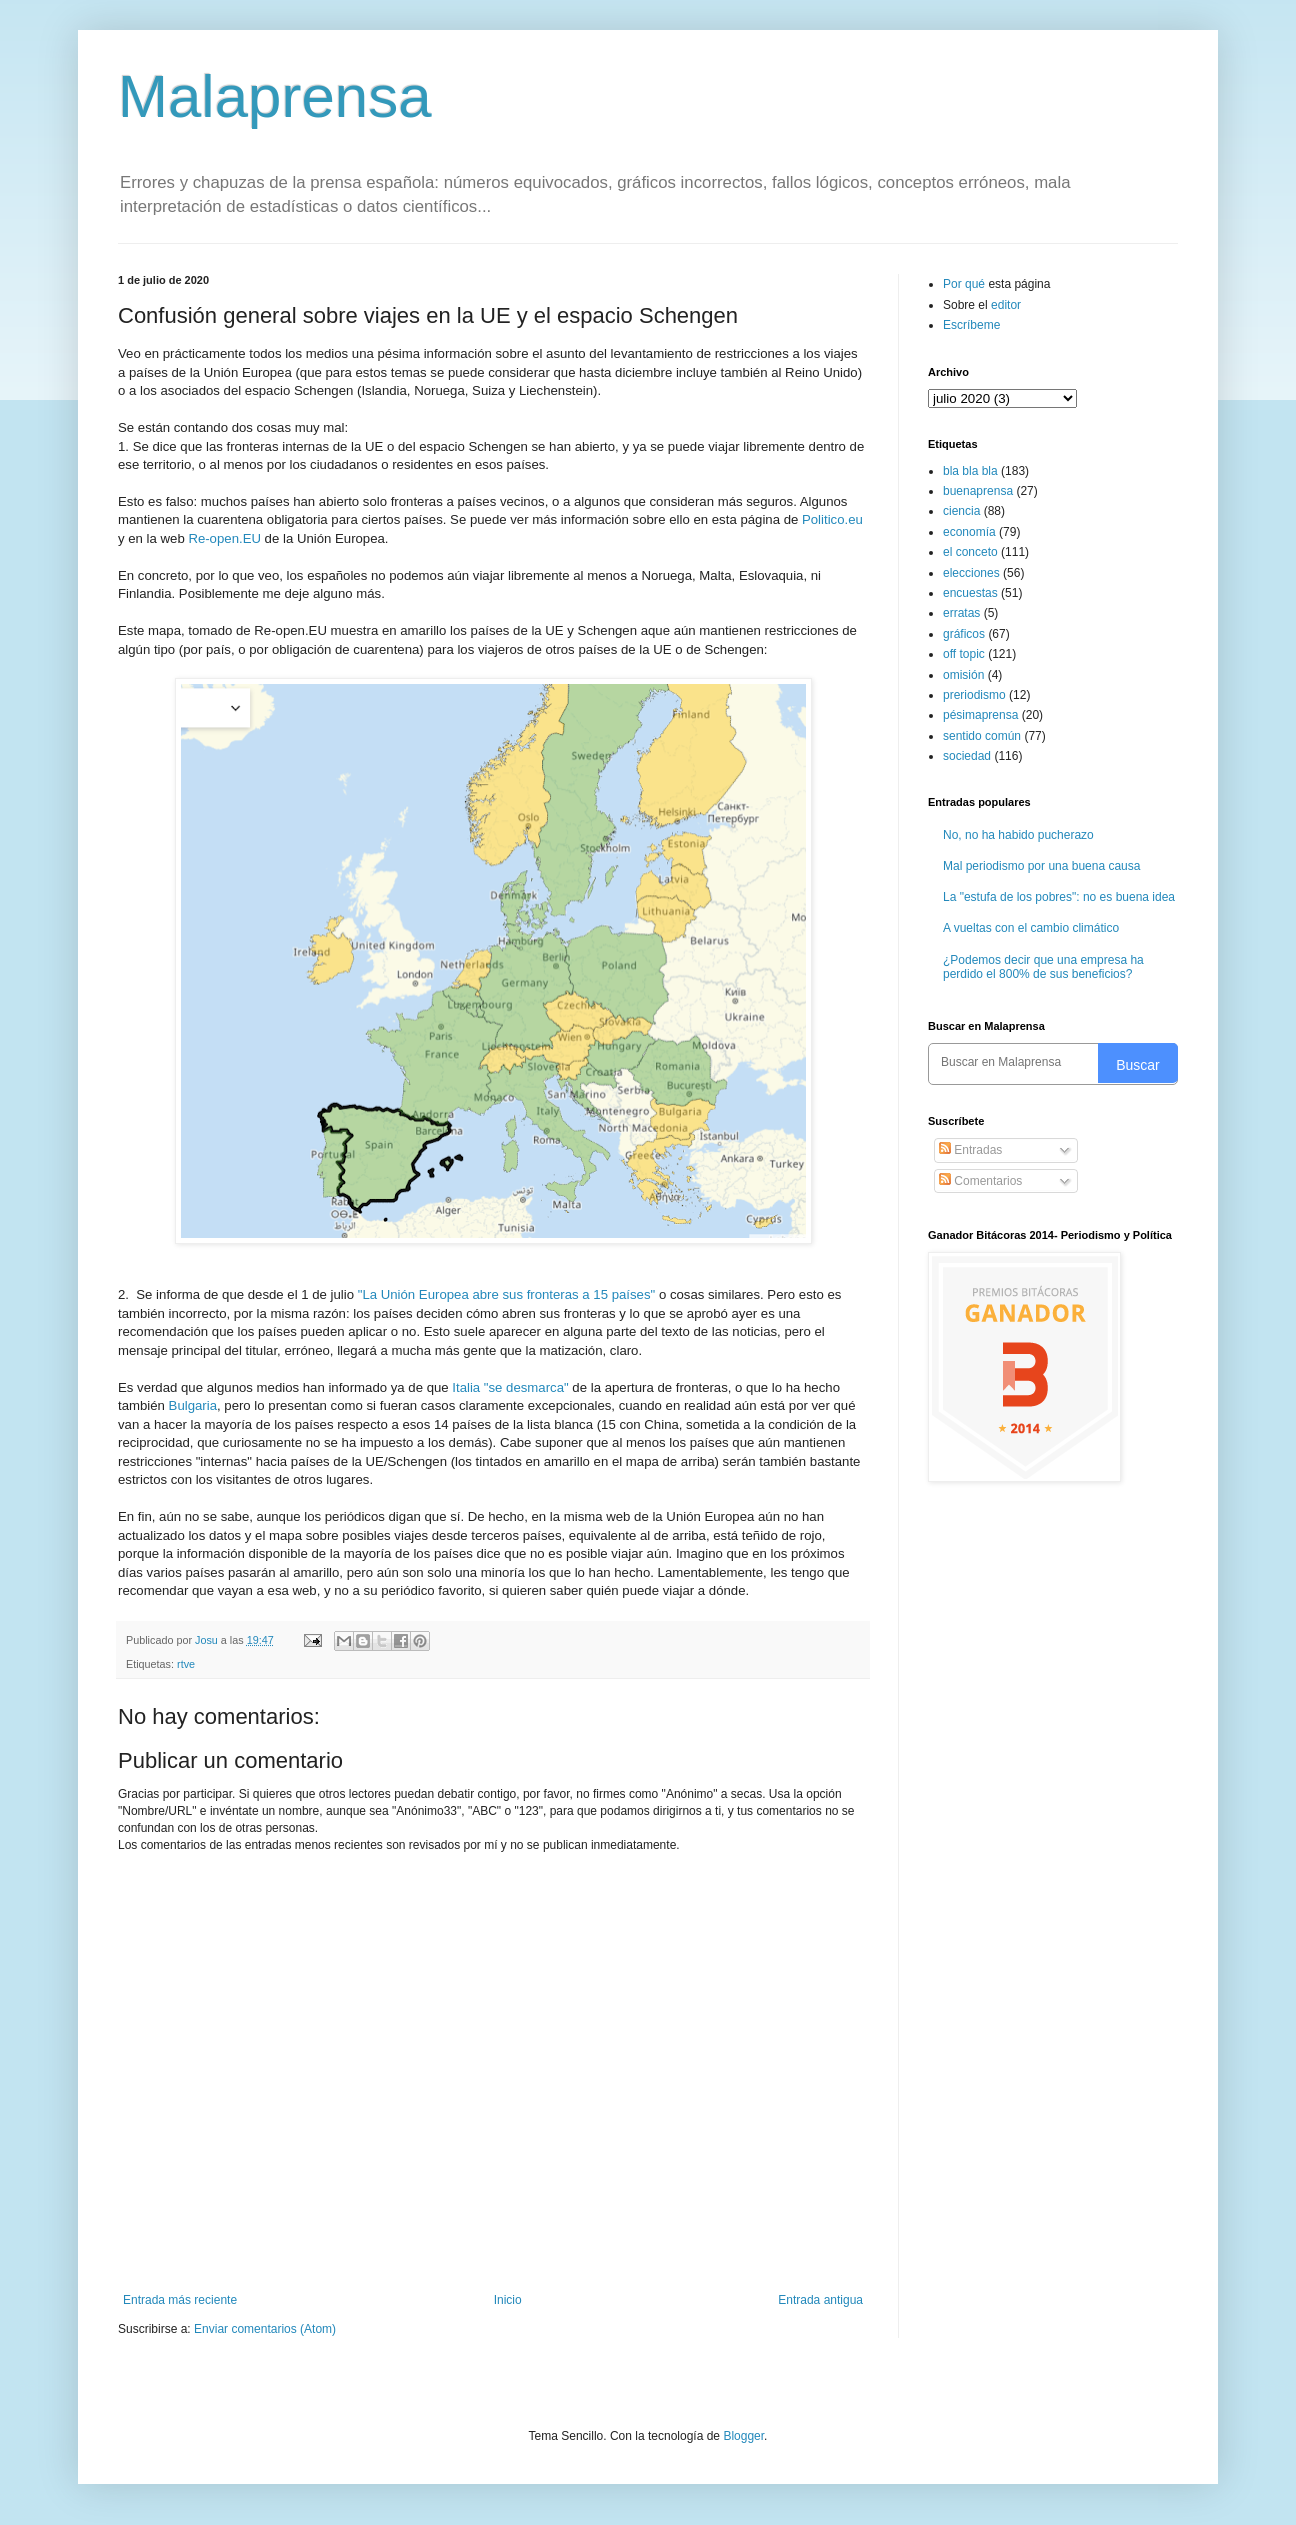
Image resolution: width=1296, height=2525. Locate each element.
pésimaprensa (980, 715)
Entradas (970, 1150)
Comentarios (980, 1181)
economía (969, 532)
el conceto (970, 552)
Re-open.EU (224, 538)
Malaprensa (275, 96)
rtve (186, 1664)
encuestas (970, 593)
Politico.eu (832, 519)
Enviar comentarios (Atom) (265, 2329)
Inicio (508, 2300)
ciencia (961, 511)
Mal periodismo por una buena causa (1041, 866)
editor (1006, 305)
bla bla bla (970, 471)
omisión (963, 675)
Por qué (965, 284)
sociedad (967, 756)
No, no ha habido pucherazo (1018, 835)
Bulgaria (193, 1405)
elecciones (971, 573)
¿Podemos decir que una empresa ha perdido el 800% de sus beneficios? (1043, 967)
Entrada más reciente (180, 2300)
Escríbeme (971, 325)
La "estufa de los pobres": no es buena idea (1059, 897)
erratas (961, 613)
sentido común (982, 736)
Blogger (743, 2436)
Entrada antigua (820, 2300)
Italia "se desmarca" (510, 1387)
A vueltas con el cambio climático (1031, 928)
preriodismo (974, 695)
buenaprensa (978, 491)
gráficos (964, 634)
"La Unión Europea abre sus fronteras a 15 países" (506, 1294)
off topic (964, 654)
